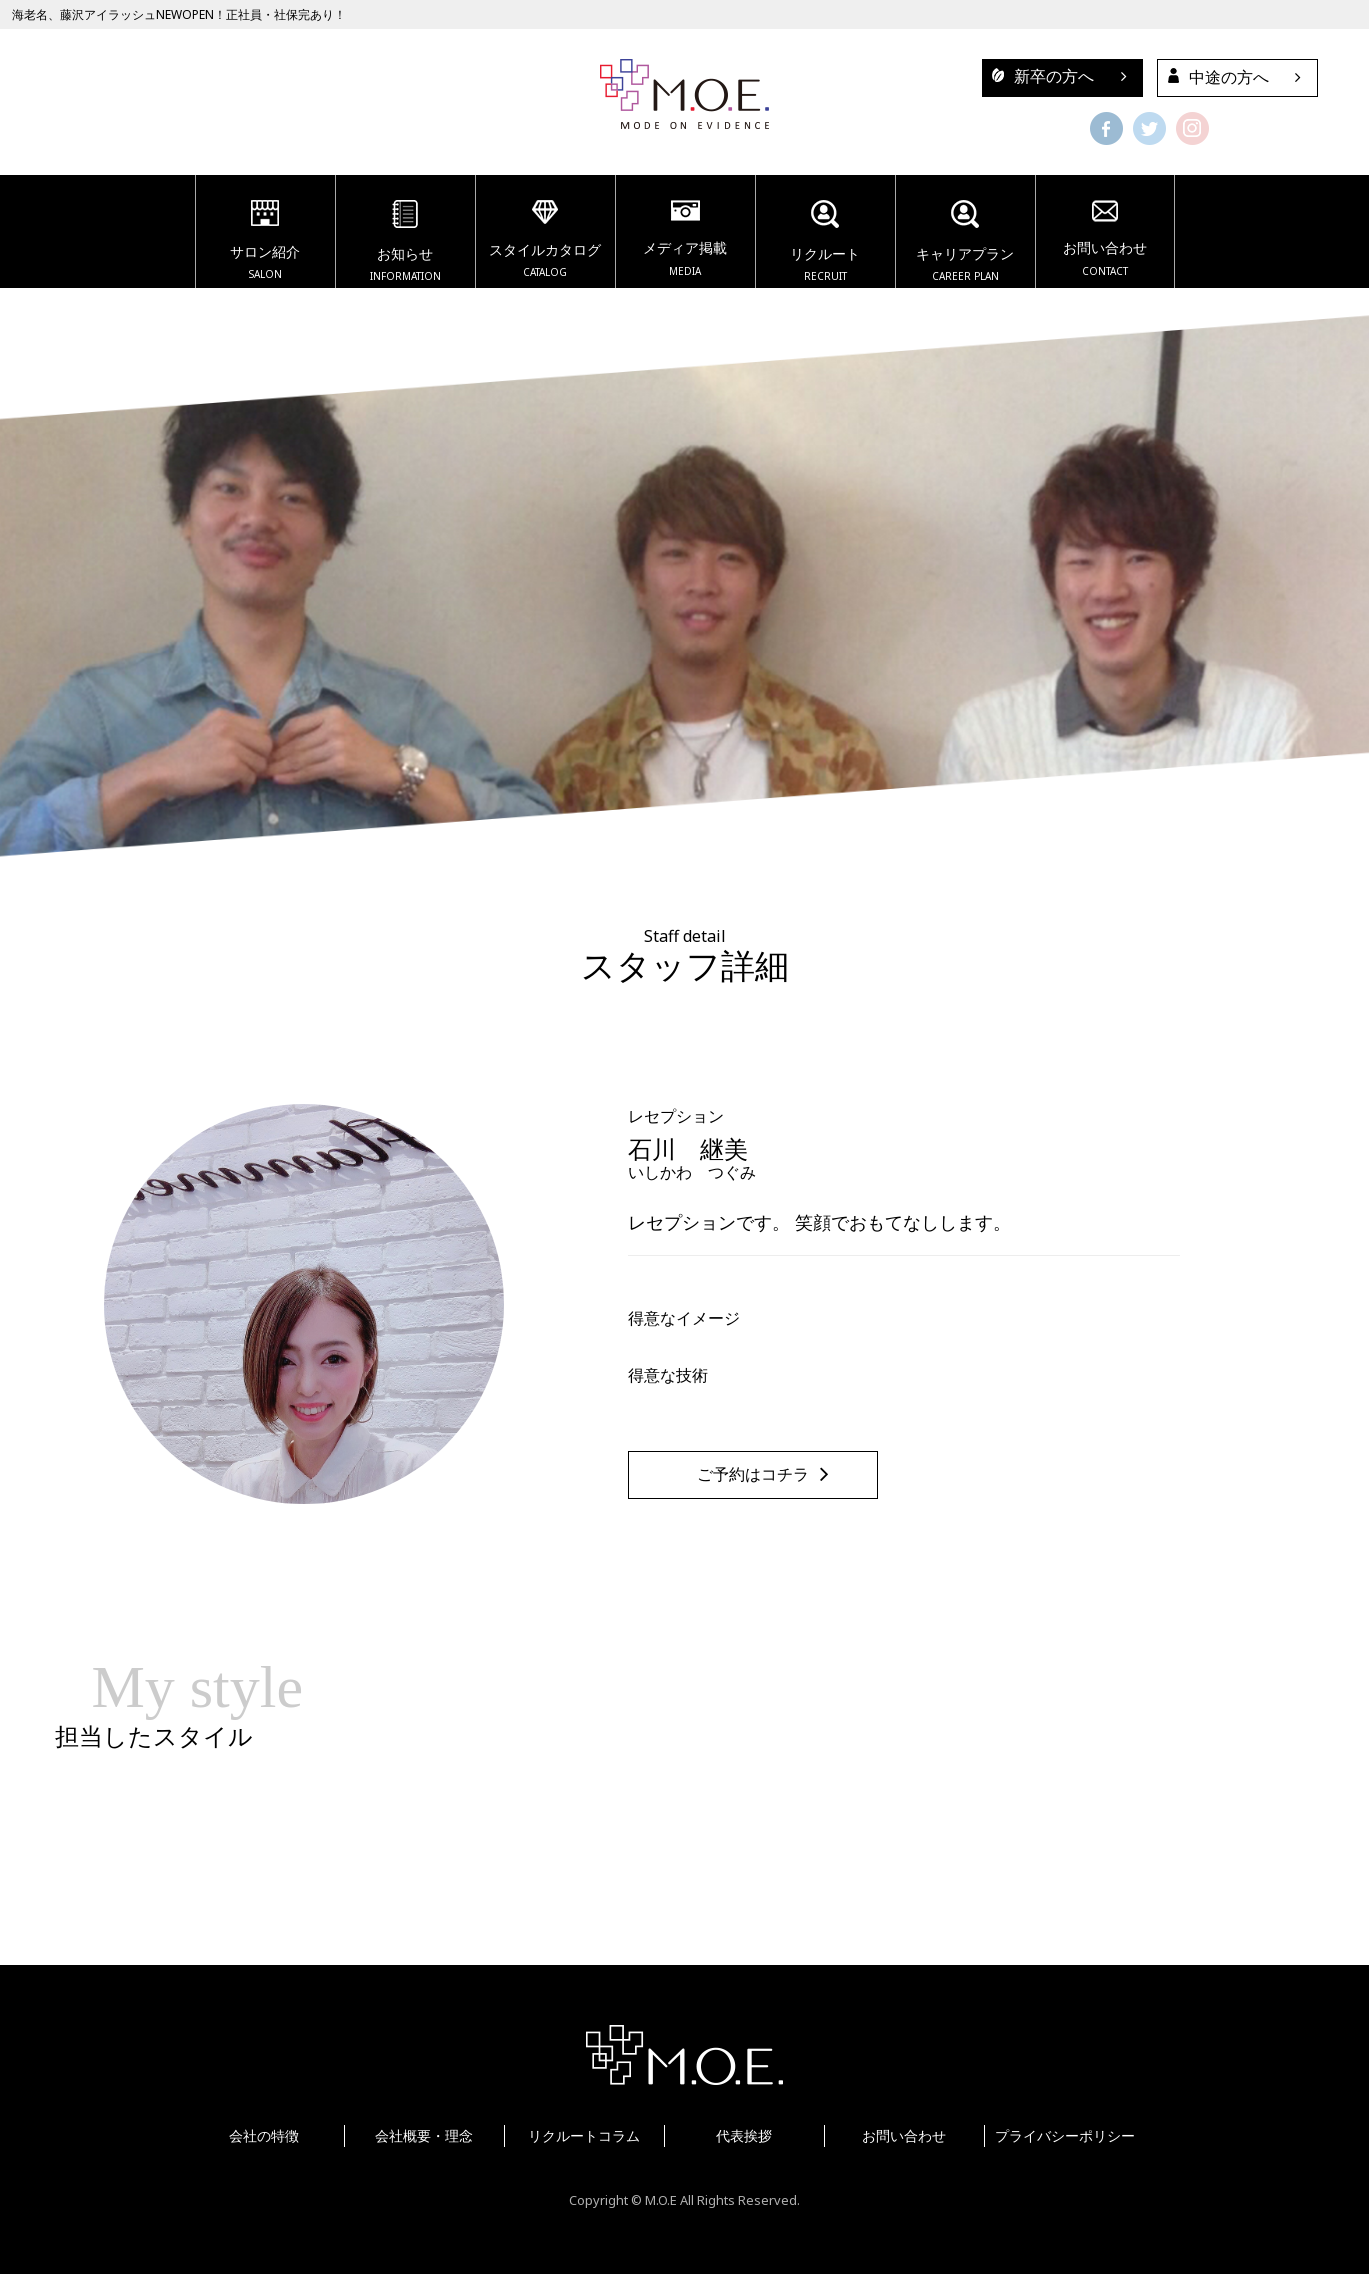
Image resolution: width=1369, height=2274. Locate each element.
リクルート (825, 244)
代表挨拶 (744, 2135)
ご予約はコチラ (753, 1474)
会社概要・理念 (424, 2135)
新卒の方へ (1038, 76)
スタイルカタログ (545, 242)
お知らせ (405, 244)
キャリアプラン (965, 244)
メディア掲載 (685, 241)
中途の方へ (1213, 77)
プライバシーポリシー (1065, 2135)
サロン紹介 (265, 243)
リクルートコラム (584, 2135)
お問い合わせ (1105, 241)
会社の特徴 (264, 2135)
